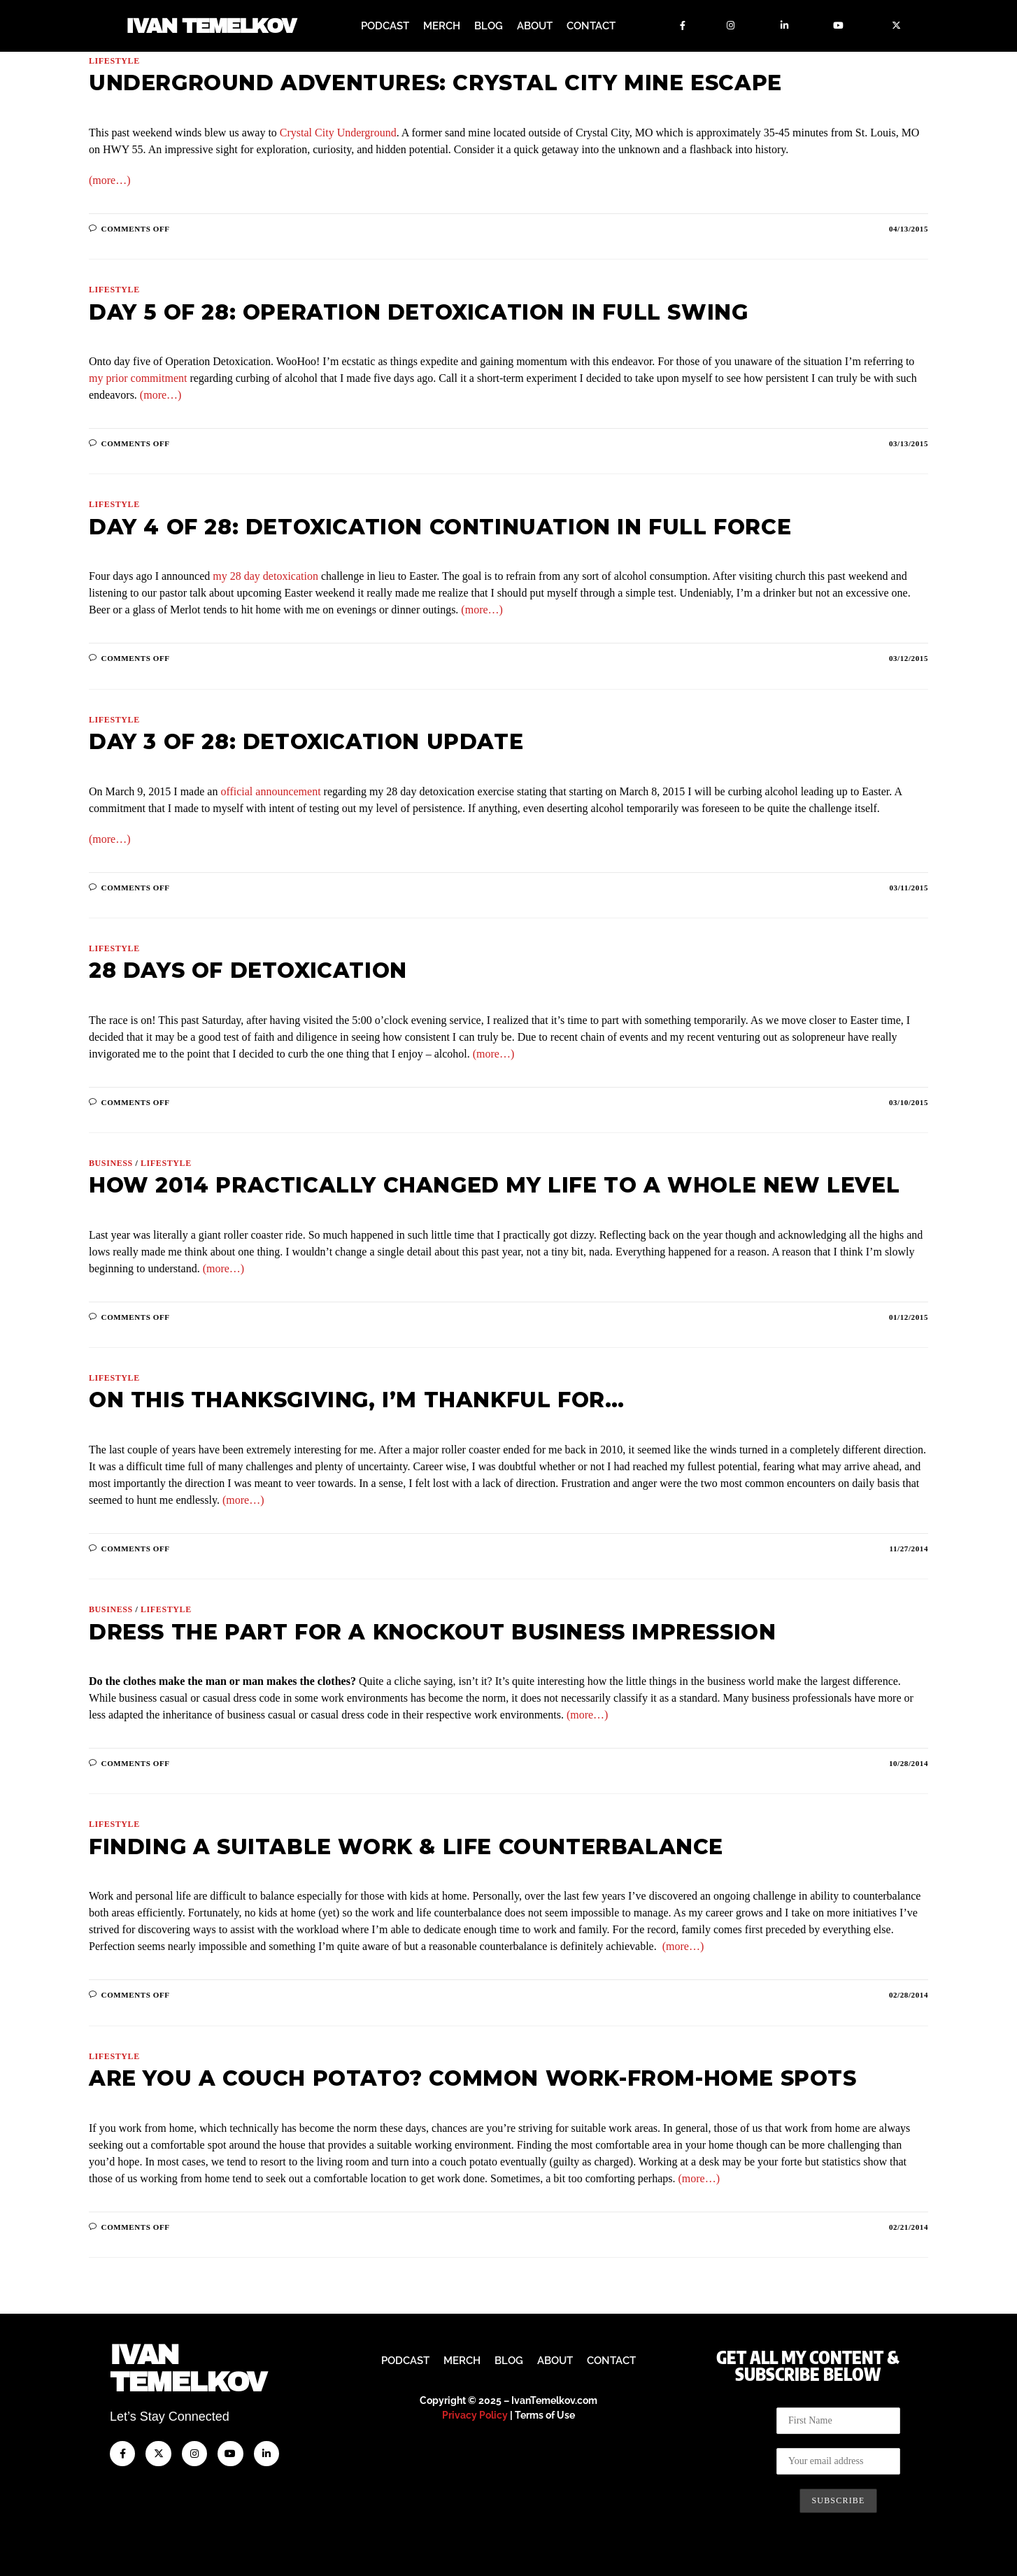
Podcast (385, 26)
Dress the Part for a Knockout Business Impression (432, 1632)
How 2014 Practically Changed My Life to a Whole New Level (494, 1185)
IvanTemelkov (188, 2368)
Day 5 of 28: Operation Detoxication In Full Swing (418, 312)
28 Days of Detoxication (248, 970)
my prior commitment (138, 378)
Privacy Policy (475, 2415)
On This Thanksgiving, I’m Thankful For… (356, 1400)
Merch (441, 26)
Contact (591, 26)
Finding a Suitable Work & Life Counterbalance (406, 1847)
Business (111, 1163)
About (535, 26)
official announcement (270, 791)
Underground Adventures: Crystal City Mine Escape (435, 83)
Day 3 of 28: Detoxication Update (306, 742)
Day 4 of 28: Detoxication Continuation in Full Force (440, 527)
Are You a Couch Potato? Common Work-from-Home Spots (473, 2078)
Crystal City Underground (338, 132)
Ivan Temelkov (211, 26)
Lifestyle (114, 61)
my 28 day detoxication (265, 576)
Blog (488, 26)
